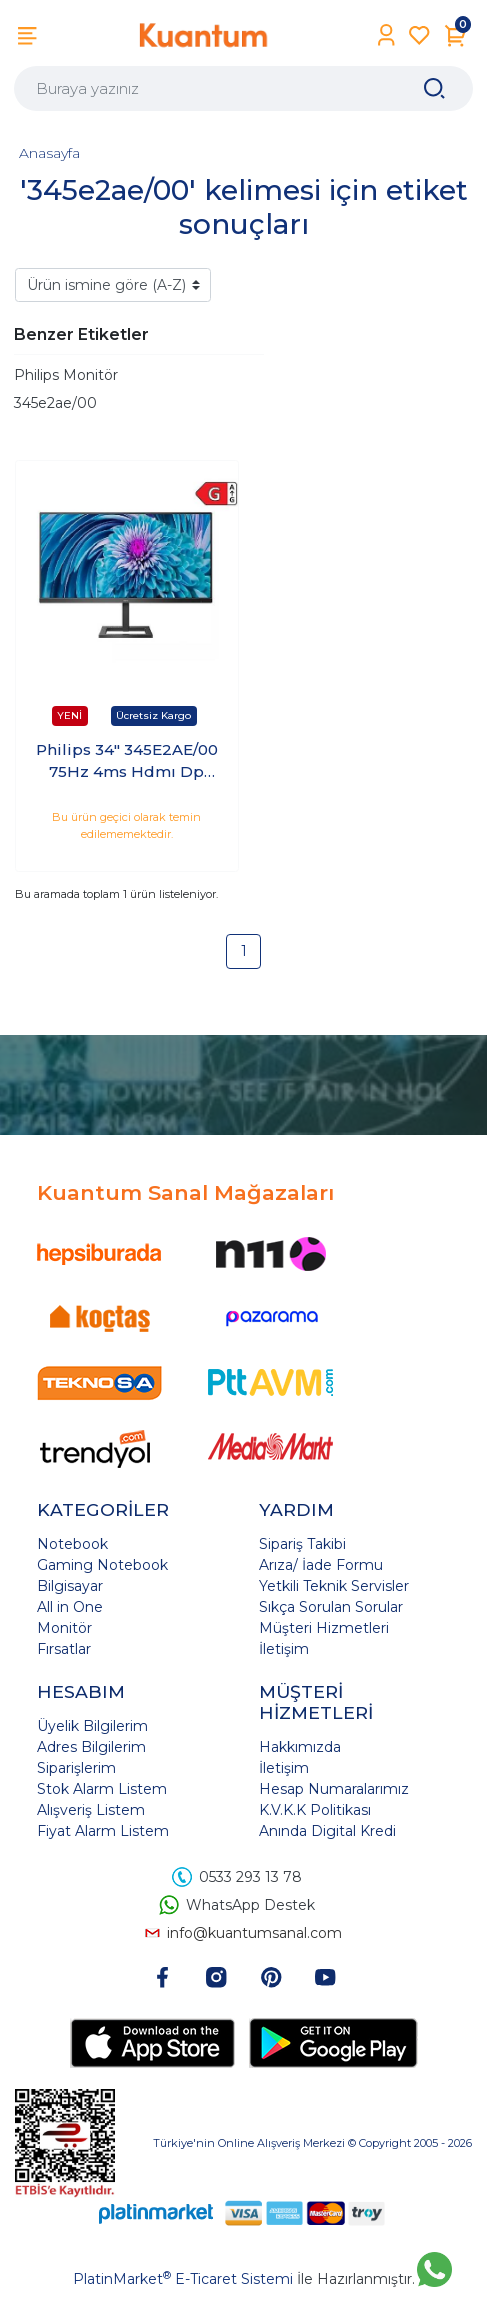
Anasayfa (49, 153)
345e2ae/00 (55, 403)
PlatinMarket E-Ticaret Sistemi (183, 2279)
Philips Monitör (66, 375)
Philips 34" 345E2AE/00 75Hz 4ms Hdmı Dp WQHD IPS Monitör (127, 762)
